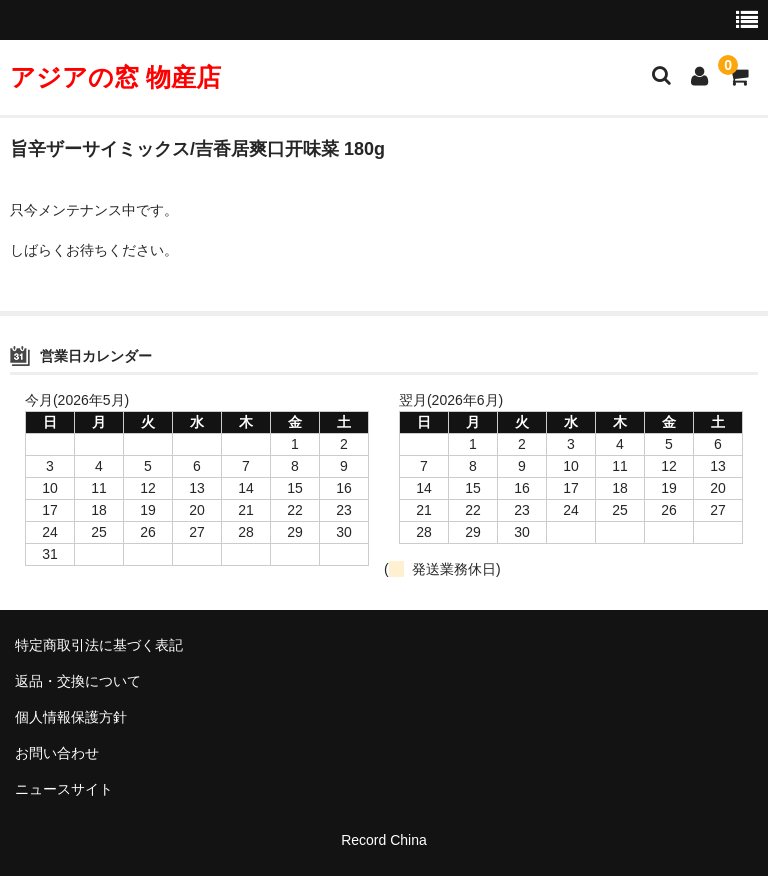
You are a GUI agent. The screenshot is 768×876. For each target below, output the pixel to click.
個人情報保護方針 (71, 717)
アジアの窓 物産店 (115, 77)
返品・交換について (78, 681)
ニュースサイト (64, 789)
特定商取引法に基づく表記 (99, 645)
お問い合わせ (57, 753)
